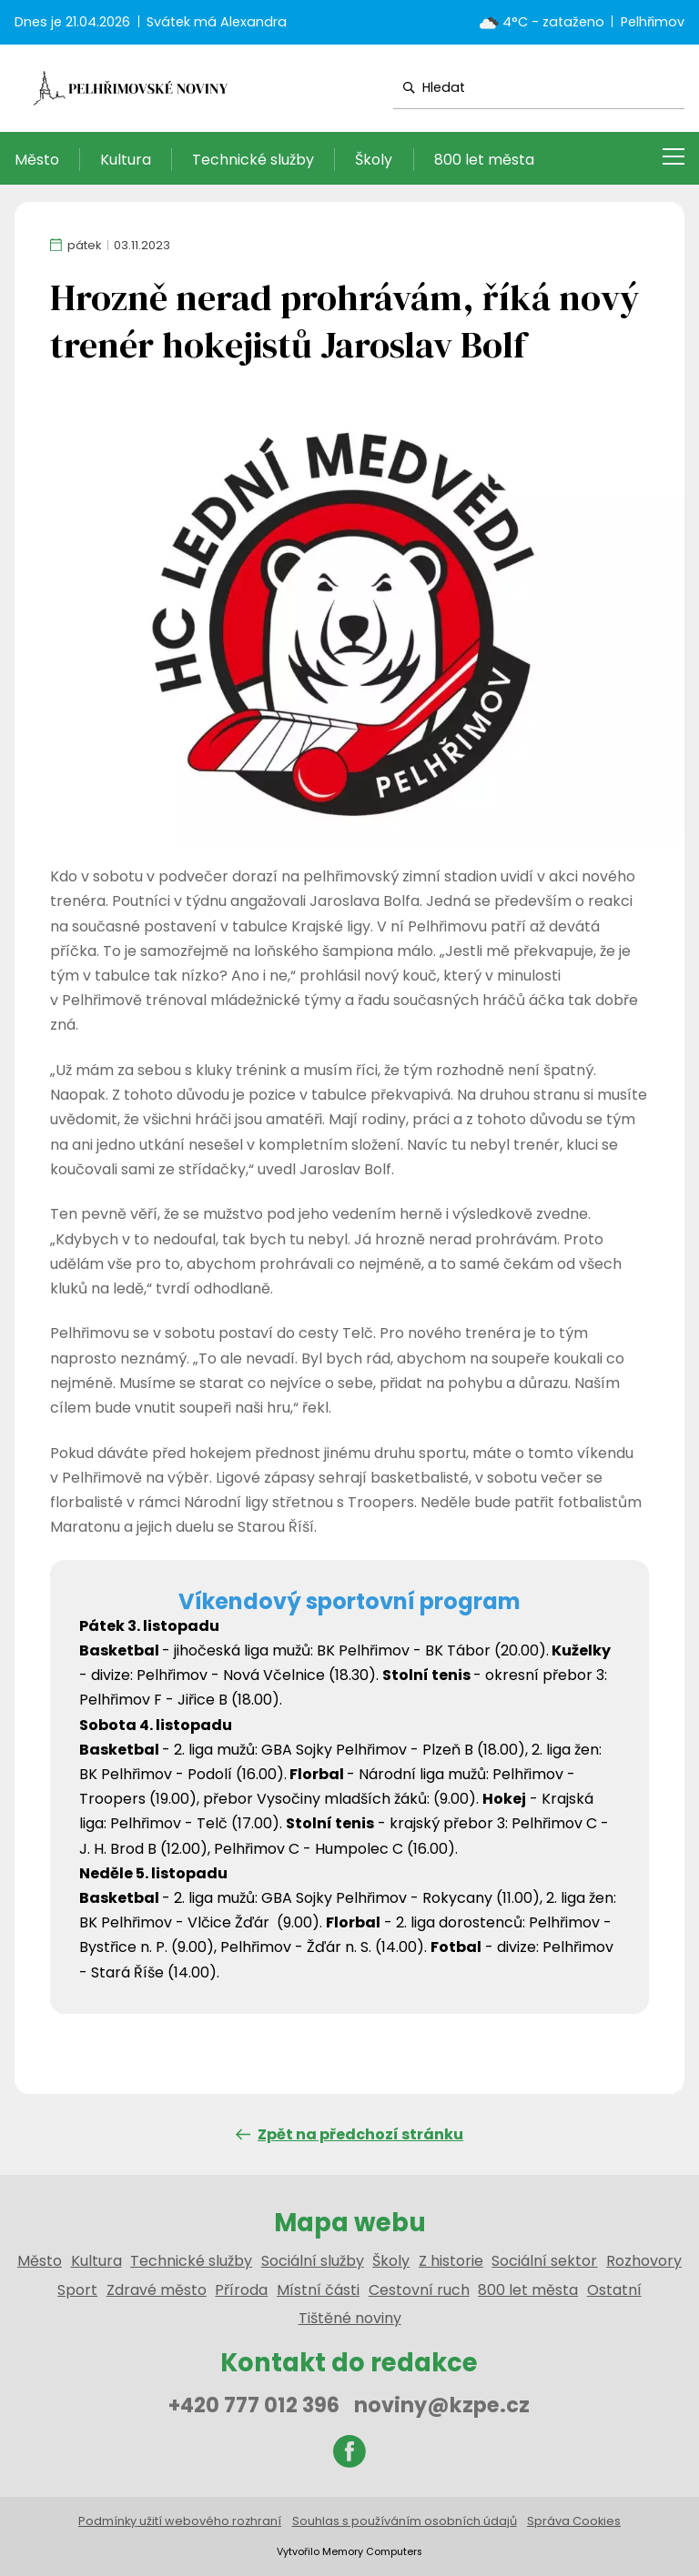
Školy (373, 159)
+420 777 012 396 (253, 2405)
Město (37, 159)
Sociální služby (312, 2260)
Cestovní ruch (419, 2289)
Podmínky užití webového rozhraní (179, 2521)
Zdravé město (156, 2289)
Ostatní (614, 2289)
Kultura (125, 159)
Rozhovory (644, 2260)
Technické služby (253, 159)
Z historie (451, 2260)
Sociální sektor (544, 2260)
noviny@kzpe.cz (442, 2405)
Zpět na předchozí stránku (349, 2134)
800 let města (484, 159)
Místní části (318, 2289)
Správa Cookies (574, 2521)
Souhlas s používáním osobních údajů (404, 2521)
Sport (77, 2289)
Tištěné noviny (350, 2318)
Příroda (241, 2289)
